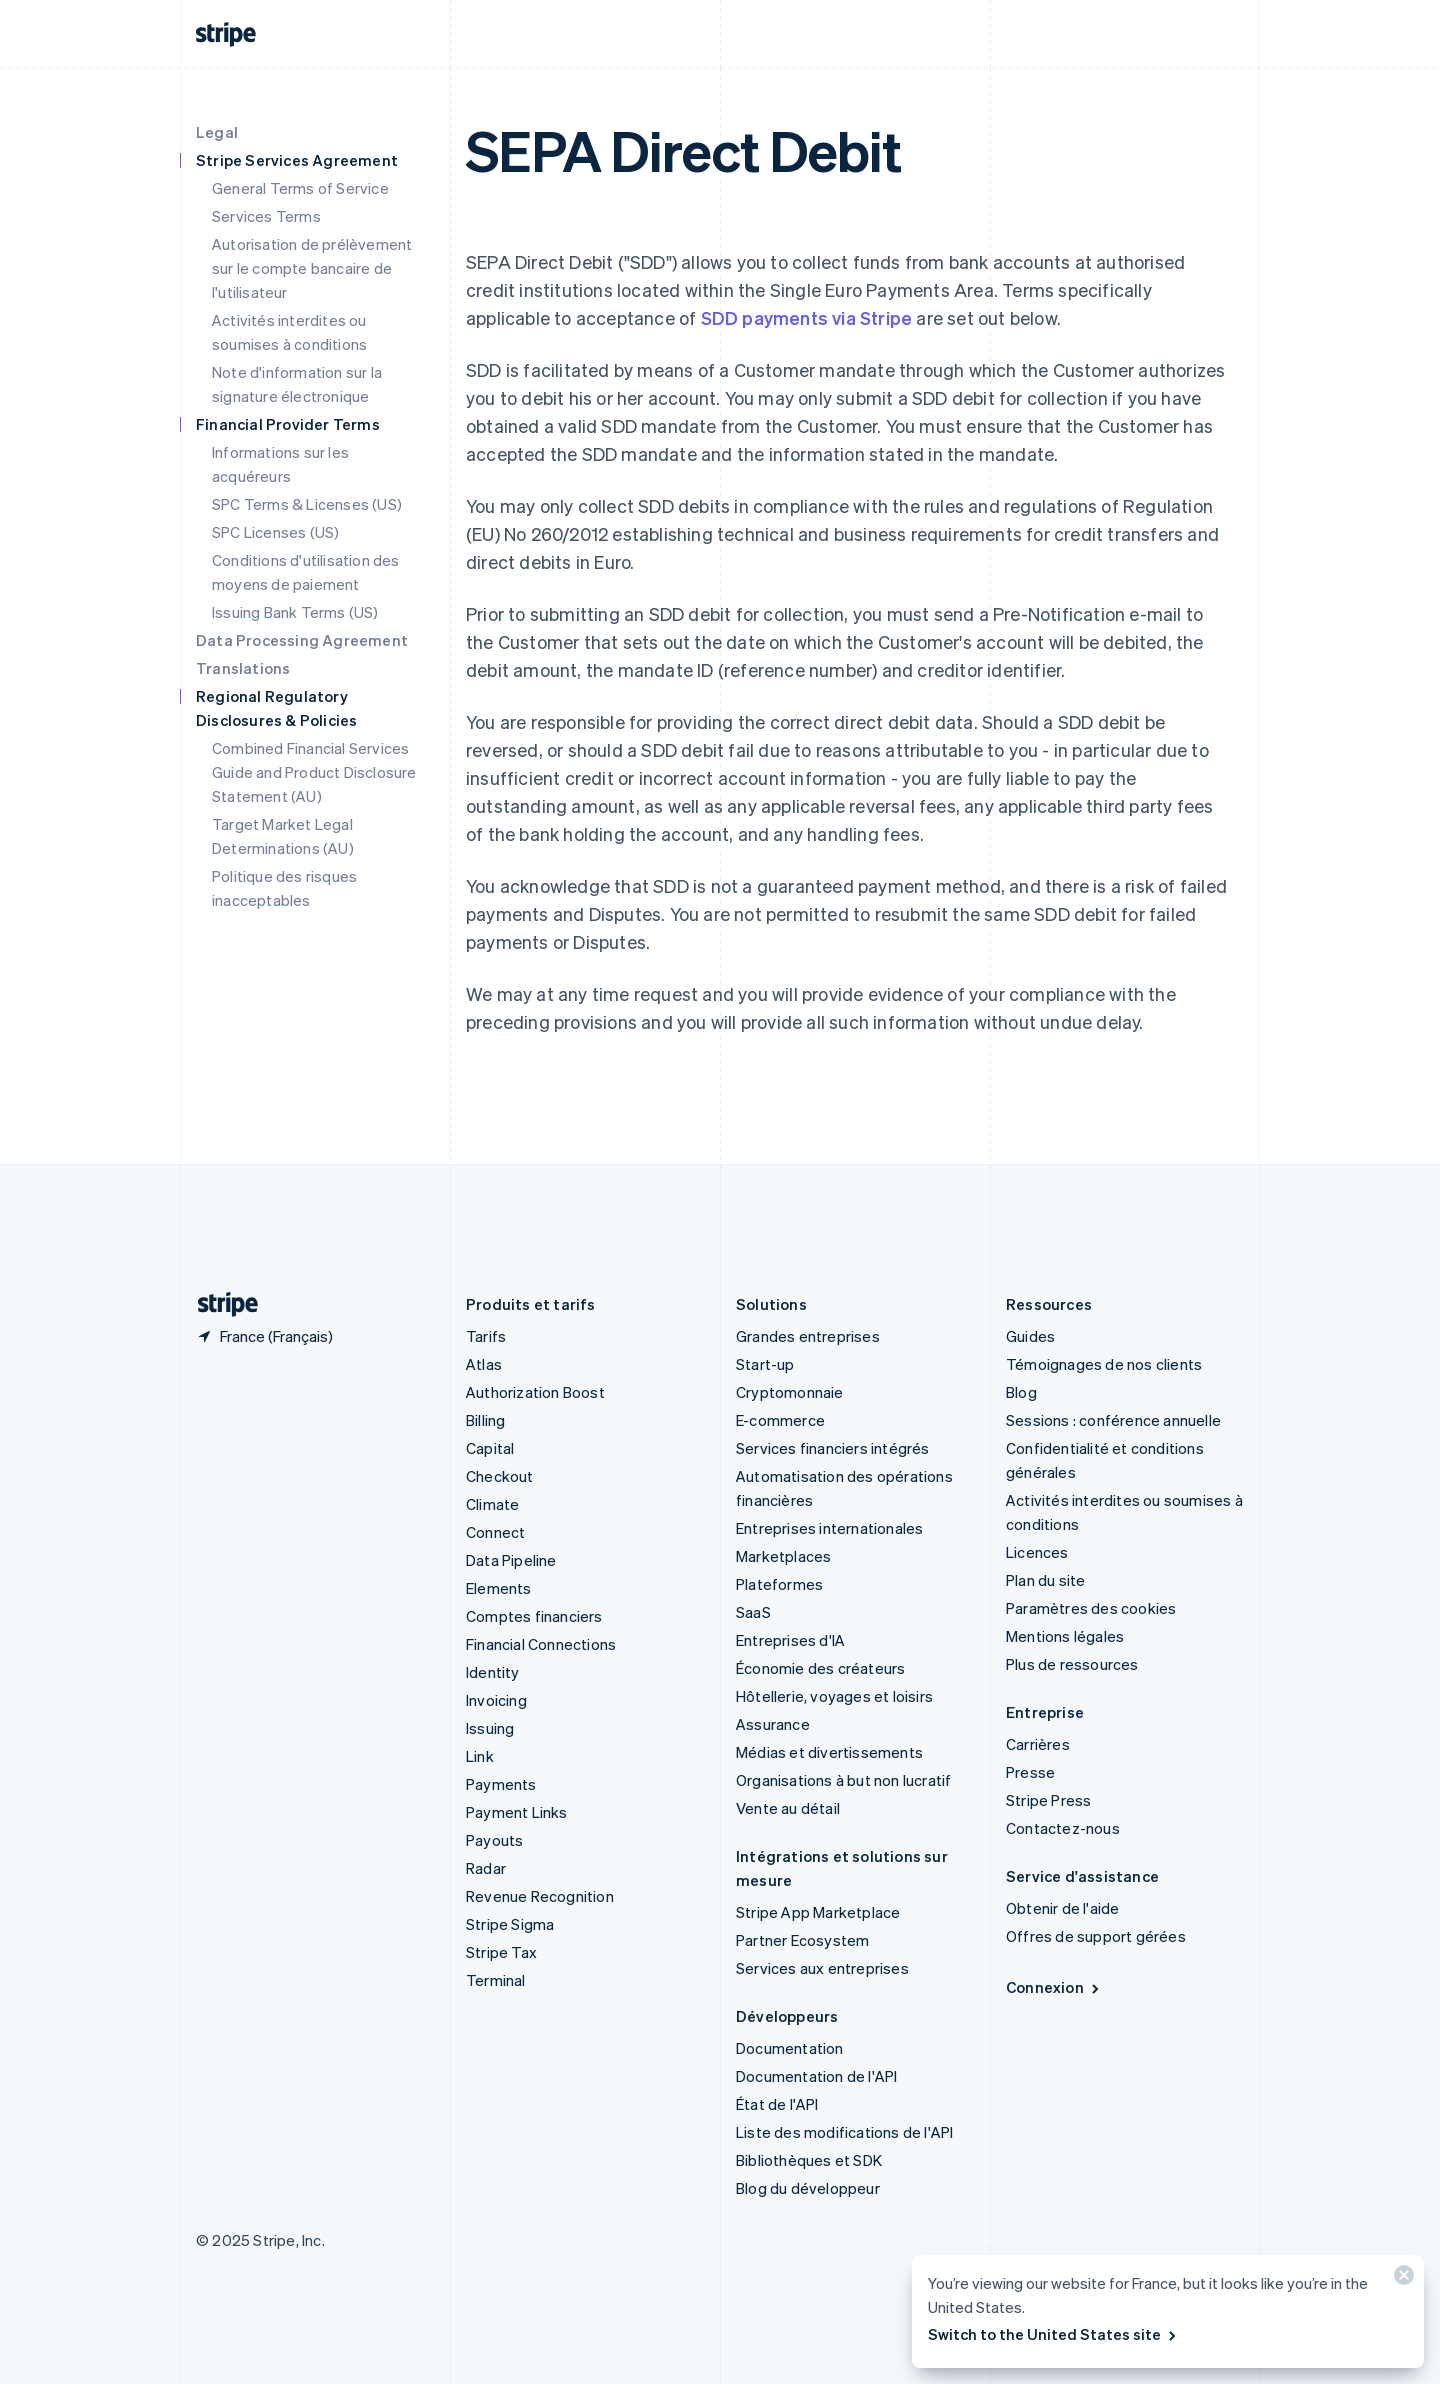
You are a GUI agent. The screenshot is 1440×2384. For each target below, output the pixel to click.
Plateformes (779, 1584)
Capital (490, 1448)
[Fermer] (1401, 2279)
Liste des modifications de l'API (844, 2132)
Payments (501, 1784)
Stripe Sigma (510, 1924)
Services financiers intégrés (833, 1448)
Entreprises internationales (829, 1528)
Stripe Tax (501, 1952)
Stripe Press (1048, 1800)
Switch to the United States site (1053, 2334)
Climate (492, 1504)
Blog (1021, 1392)
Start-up (765, 1364)
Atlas (484, 1364)
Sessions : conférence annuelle (1113, 1420)
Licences (1037, 1552)
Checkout (500, 1476)
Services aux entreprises (822, 1968)
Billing (485, 1420)
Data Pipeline (511, 1560)
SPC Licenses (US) (275, 532)
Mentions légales (1065, 1636)
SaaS (753, 1612)
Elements (499, 1588)
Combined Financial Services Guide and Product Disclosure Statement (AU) (314, 772)
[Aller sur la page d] (220, 1304)
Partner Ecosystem (802, 1940)
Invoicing (496, 1700)
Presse (1030, 1772)
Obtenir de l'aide (1062, 1908)
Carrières (1038, 1744)
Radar (486, 1868)
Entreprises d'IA (790, 1640)
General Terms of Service (300, 188)
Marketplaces (783, 1556)
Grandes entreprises (808, 1336)
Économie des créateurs (820, 1668)
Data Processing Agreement (302, 640)
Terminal (496, 1980)
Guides (1030, 1336)
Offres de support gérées (1096, 1936)
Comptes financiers (534, 1616)
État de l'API (777, 2104)
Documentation (790, 2048)
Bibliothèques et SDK (809, 2160)
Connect (495, 1532)
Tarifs (486, 1336)
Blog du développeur (808, 2188)
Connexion (1054, 1987)
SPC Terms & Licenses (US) (307, 504)
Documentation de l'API (816, 2076)
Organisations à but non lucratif (843, 1780)
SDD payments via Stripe (807, 317)
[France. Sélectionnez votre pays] (264, 1336)
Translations (243, 668)
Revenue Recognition (540, 1896)
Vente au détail (788, 1808)
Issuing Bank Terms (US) (295, 612)
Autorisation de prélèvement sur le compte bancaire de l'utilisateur (312, 268)
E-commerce (780, 1420)
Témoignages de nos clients (1104, 1364)
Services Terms (266, 216)
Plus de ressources (1072, 1664)
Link (480, 1756)
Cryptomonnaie (790, 1392)
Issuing (490, 1728)
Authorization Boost (535, 1392)
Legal (217, 132)
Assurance (773, 1724)
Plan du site (1045, 1580)
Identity (493, 1672)
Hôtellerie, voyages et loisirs (834, 1696)
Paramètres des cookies (1091, 1608)
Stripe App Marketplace (818, 1912)
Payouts (494, 1840)
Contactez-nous (1063, 1828)
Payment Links (517, 1812)
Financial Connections (541, 1644)
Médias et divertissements (829, 1752)
